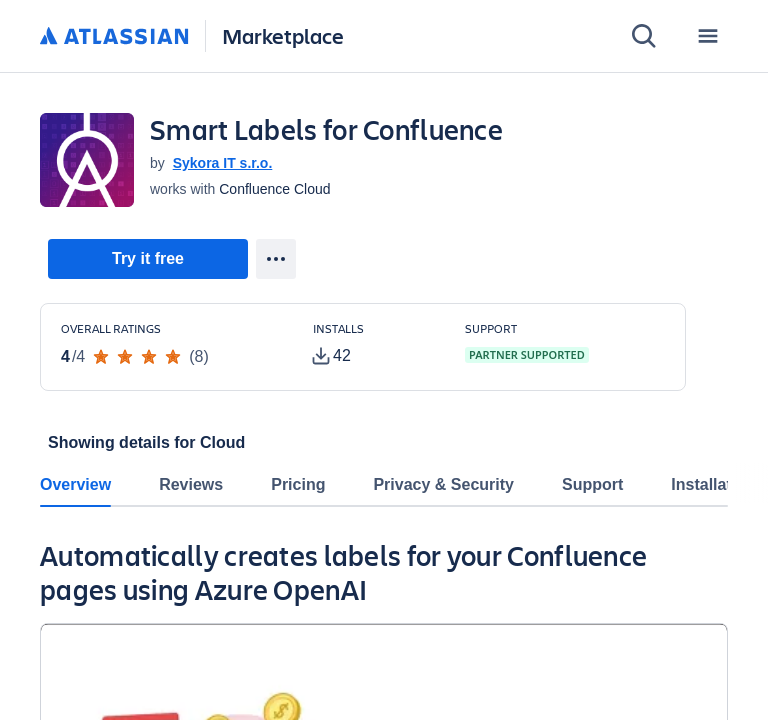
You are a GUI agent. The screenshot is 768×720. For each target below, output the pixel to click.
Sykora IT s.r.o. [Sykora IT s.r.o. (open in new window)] (223, 163)
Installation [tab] (713, 484)
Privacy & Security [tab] (443, 484)
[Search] (644, 36)
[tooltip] (332, 356)
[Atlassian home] (114, 37)
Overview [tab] (75, 484)
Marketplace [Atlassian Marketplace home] (283, 35)
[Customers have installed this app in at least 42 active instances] (373, 345)
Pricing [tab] (298, 484)
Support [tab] (592, 484)
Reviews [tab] (191, 484)
